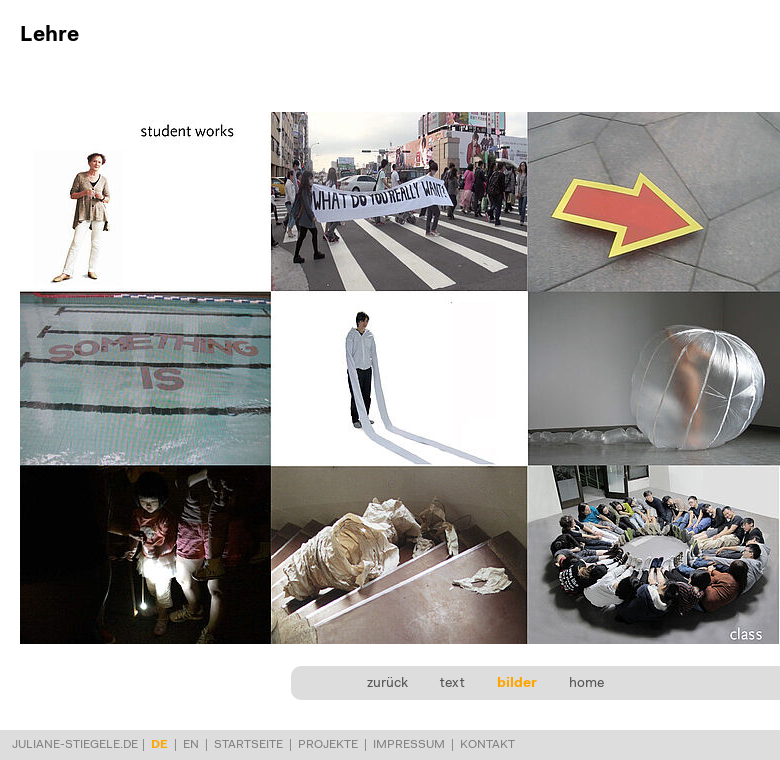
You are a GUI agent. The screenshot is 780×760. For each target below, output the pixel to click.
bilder (517, 684)
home (586, 684)
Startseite (248, 745)
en (191, 745)
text (452, 684)
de (159, 745)
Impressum (409, 745)
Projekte (328, 745)
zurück (387, 684)
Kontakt (487, 745)
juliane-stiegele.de (75, 745)
